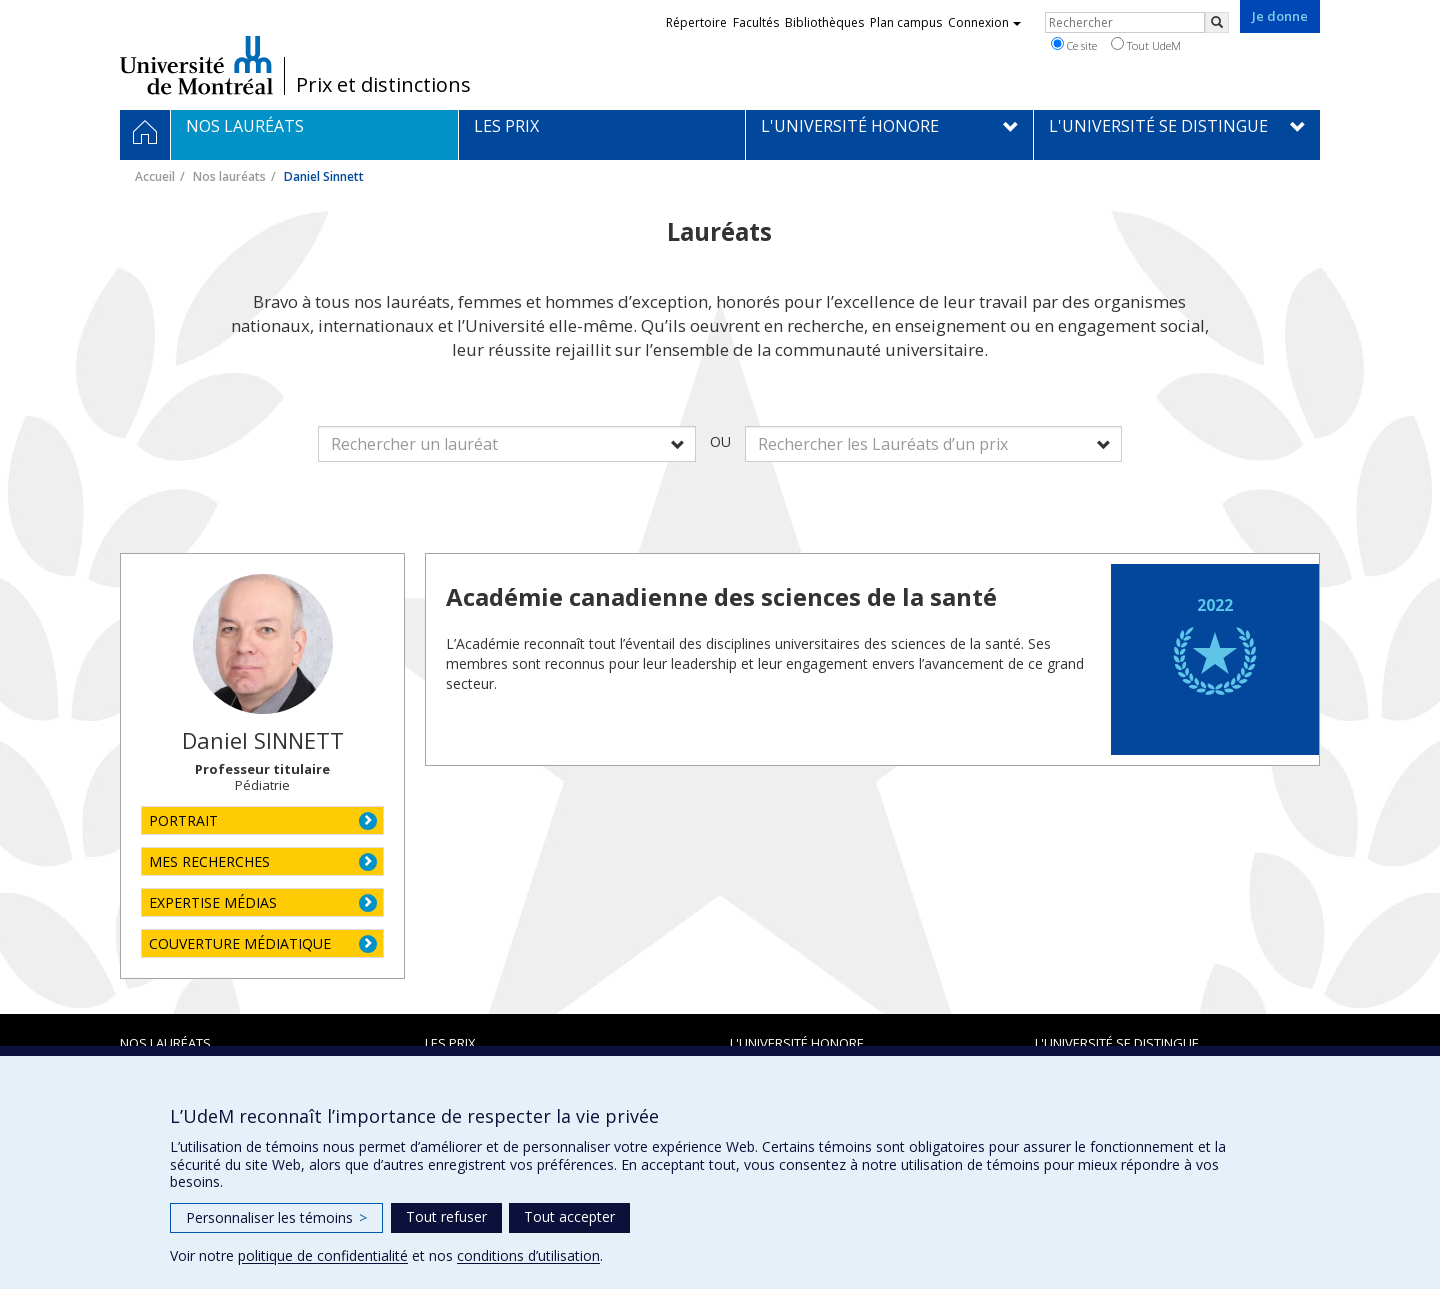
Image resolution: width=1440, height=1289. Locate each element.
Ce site (1074, 45)
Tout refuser (446, 1216)
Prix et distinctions (383, 85)
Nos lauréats (229, 176)
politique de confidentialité (323, 1255)
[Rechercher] (1217, 22)
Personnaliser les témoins (276, 1217)
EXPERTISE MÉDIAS (213, 902)
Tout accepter (569, 1216)
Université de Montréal (196, 65)
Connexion (984, 22)
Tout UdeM (1146, 45)
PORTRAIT (183, 820)
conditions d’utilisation (528, 1255)
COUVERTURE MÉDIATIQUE (240, 943)
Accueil (155, 176)
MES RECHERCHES (209, 861)
